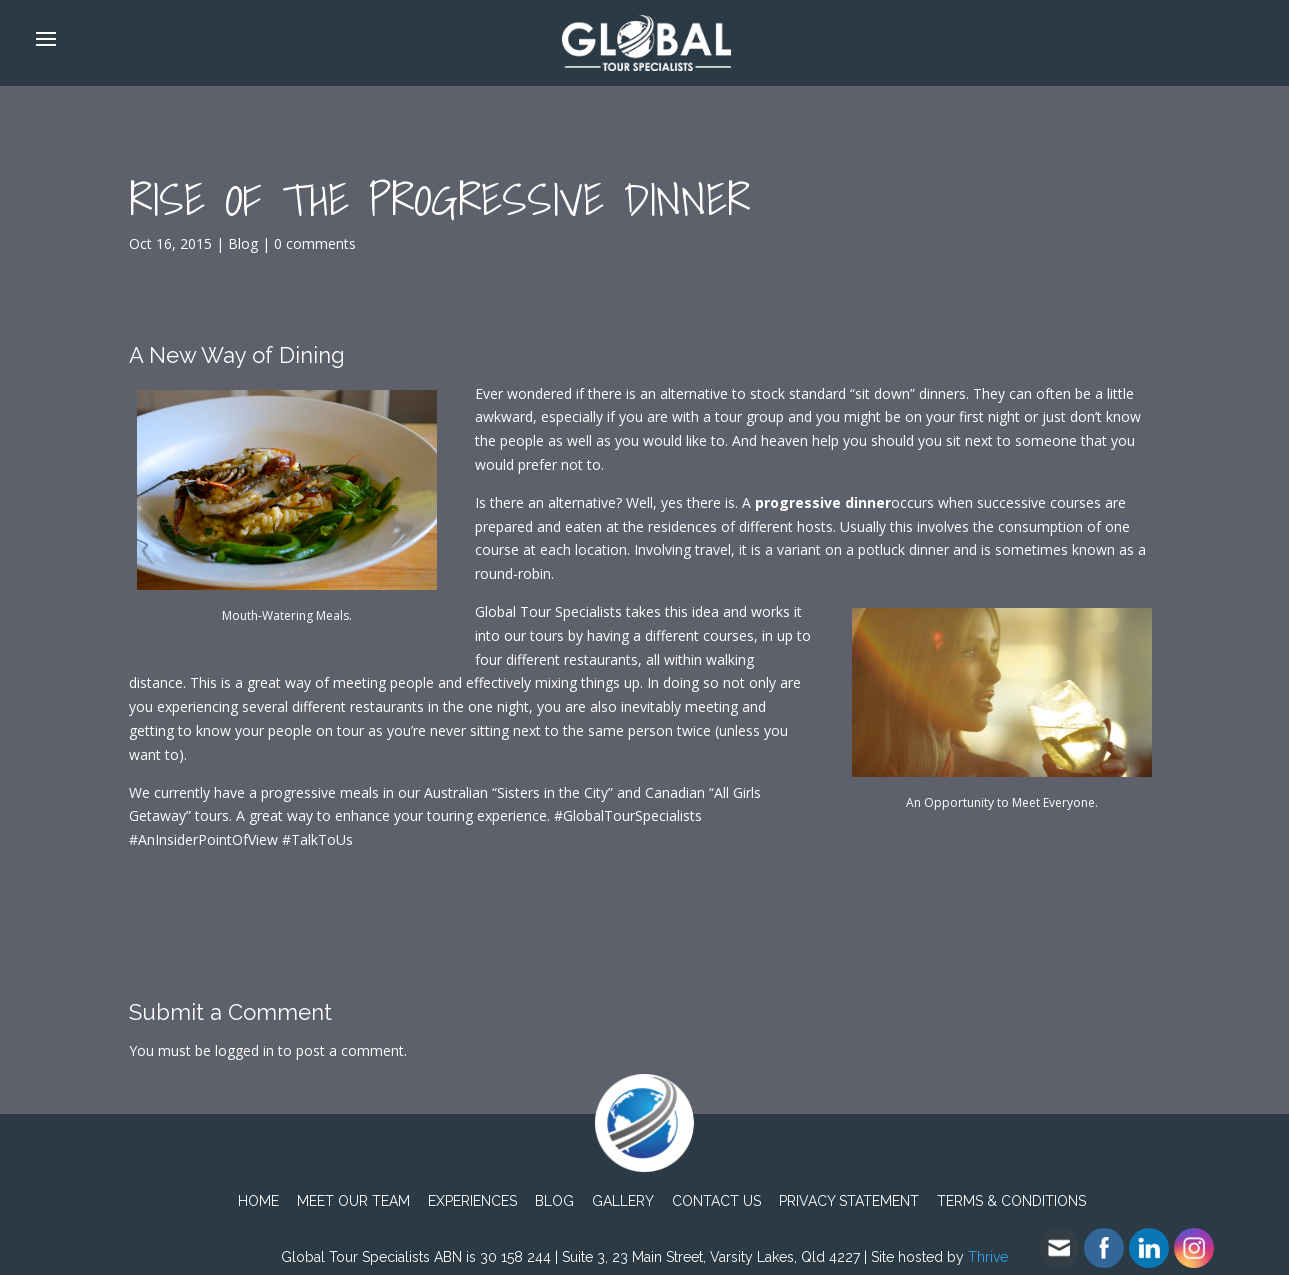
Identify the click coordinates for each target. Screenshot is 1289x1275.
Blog (243, 243)
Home (258, 1201)
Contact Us (716, 1201)
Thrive (988, 1257)
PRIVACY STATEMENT (849, 1201)
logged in (244, 1050)
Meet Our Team (353, 1201)
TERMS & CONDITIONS (1011, 1201)
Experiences (472, 1201)
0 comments (315, 243)
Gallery (623, 1201)
